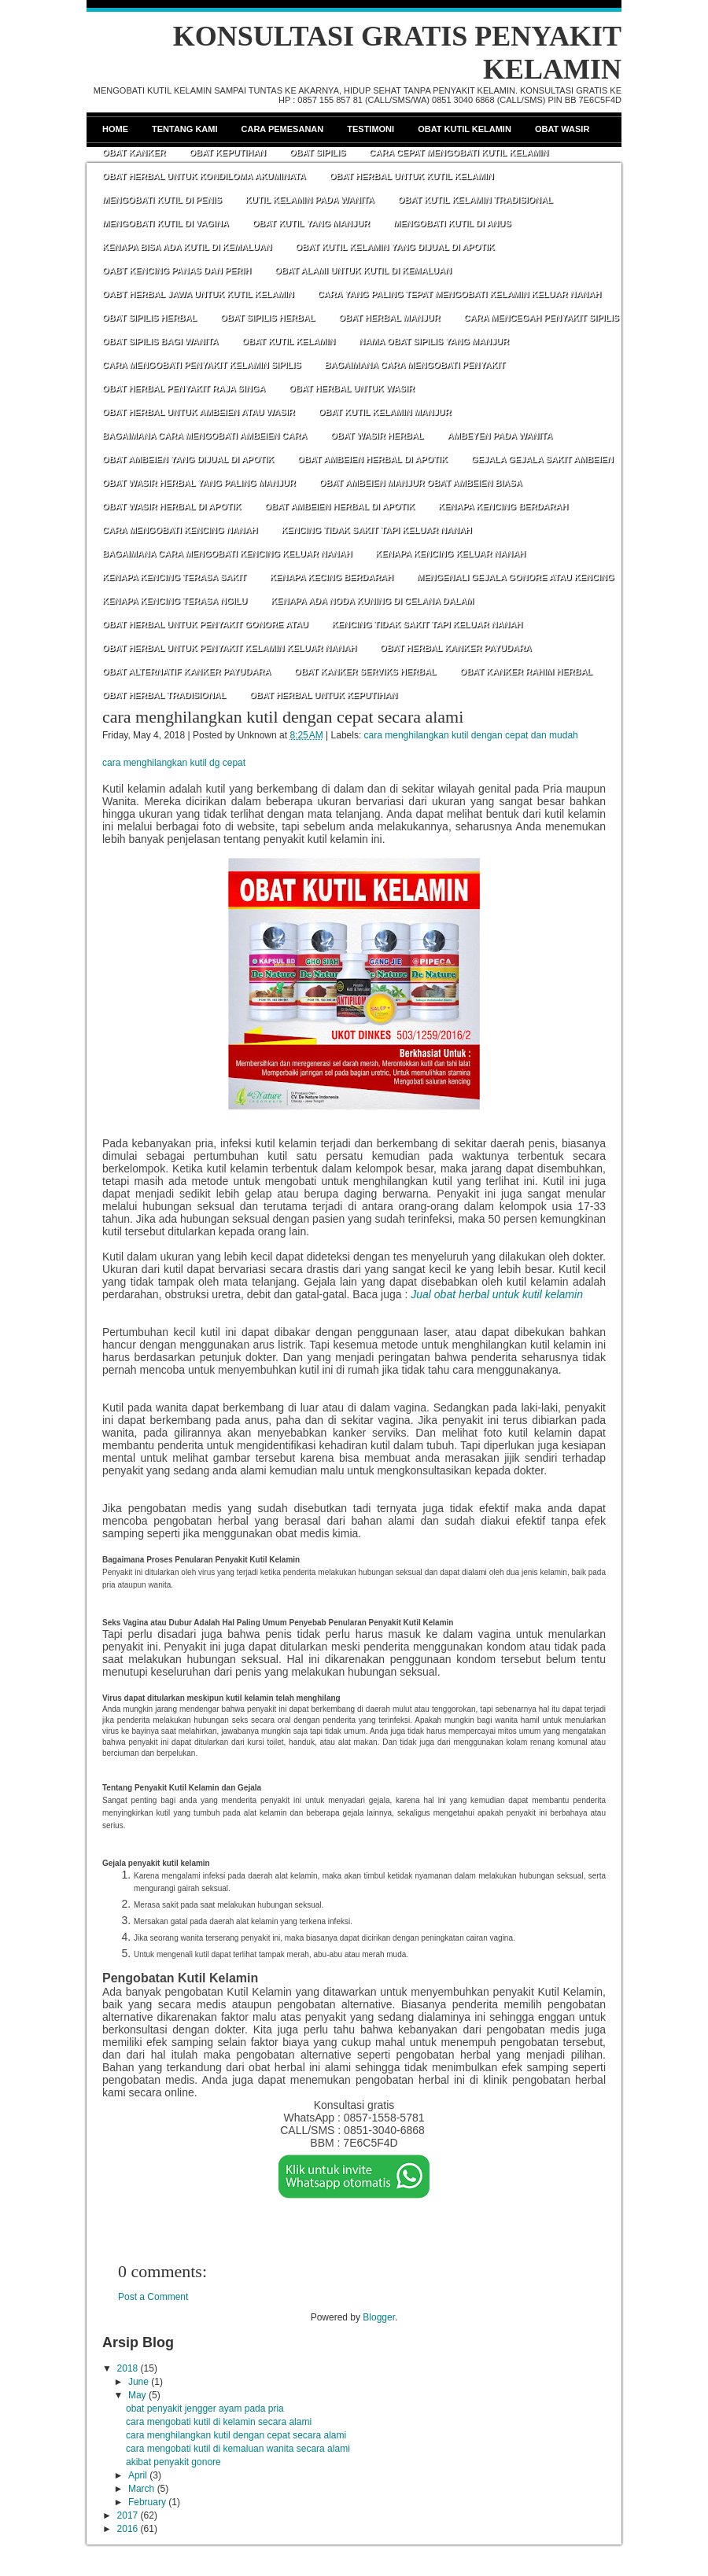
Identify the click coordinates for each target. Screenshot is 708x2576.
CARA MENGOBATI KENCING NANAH (179, 530)
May (137, 2395)
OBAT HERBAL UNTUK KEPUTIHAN (323, 695)
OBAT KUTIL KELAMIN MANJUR (385, 412)
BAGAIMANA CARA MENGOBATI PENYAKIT (415, 365)
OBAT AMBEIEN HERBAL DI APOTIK (372, 459)
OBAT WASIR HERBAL (376, 435)
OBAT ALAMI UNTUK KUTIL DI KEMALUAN (363, 270)
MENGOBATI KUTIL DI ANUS (452, 223)
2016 (127, 2528)
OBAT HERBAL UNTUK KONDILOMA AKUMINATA (204, 176)
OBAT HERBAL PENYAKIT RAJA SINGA (183, 388)
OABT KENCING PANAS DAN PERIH (176, 270)
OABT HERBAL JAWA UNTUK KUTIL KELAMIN (198, 294)
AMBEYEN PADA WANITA (499, 435)
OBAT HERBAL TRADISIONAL (164, 695)
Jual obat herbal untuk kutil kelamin (497, 1294)
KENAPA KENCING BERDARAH (503, 506)
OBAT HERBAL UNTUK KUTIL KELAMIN (412, 176)
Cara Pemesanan (283, 129)
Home (115, 129)
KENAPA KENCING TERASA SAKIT (174, 577)
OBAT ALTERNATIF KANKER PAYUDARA (186, 671)
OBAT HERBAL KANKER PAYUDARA (456, 648)
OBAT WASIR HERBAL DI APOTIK (171, 506)
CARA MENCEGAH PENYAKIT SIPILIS (541, 317)
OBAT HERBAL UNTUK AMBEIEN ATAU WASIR (198, 412)
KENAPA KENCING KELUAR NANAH (450, 553)
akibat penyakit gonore (173, 2461)
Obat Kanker (133, 152)
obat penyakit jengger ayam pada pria (205, 2408)
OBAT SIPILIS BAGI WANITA (160, 341)
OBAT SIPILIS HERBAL (149, 317)
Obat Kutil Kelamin (464, 129)
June (138, 2381)
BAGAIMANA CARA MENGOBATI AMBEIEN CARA (204, 435)
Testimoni (370, 129)
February (147, 2502)
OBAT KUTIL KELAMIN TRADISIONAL (475, 199)
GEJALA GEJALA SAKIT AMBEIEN (542, 459)
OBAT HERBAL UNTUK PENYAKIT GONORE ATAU (205, 624)
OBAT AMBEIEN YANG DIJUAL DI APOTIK (188, 459)
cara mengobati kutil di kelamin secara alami (219, 2421)
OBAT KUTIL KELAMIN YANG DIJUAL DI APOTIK (395, 247)
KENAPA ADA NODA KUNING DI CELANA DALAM (372, 600)
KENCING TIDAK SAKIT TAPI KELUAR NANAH (376, 530)
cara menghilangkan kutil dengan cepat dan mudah (471, 735)
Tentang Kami (185, 129)
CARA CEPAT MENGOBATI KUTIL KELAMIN (458, 152)
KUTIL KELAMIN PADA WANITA (309, 199)
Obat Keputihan (227, 152)
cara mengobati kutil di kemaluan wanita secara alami (238, 2448)
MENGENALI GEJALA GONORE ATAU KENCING (515, 577)
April (137, 2475)
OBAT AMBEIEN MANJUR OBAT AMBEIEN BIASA (420, 483)
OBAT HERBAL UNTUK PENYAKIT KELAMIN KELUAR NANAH (229, 648)
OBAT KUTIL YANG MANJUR (311, 223)
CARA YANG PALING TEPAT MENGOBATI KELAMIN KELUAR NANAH (460, 294)
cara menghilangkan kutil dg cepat (173, 762)
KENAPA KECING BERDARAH (331, 577)
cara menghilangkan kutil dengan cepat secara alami (282, 717)
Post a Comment (153, 2296)
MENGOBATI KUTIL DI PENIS (162, 199)
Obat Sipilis (317, 152)
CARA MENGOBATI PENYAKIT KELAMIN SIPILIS (201, 365)
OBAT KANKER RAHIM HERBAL (526, 671)
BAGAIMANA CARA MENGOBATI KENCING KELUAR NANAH (227, 553)
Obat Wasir (562, 129)
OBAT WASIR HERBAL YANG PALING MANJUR (199, 483)
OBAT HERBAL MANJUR (389, 317)
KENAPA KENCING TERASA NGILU (174, 600)
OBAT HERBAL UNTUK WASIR (352, 388)
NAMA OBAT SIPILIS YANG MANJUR (434, 341)
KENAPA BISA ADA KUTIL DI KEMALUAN (187, 247)
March (141, 2488)
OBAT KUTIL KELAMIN (288, 341)
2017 (127, 2515)
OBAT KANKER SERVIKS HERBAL (365, 671)
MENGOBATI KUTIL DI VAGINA (165, 223)
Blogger (379, 2317)
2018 (127, 2368)
